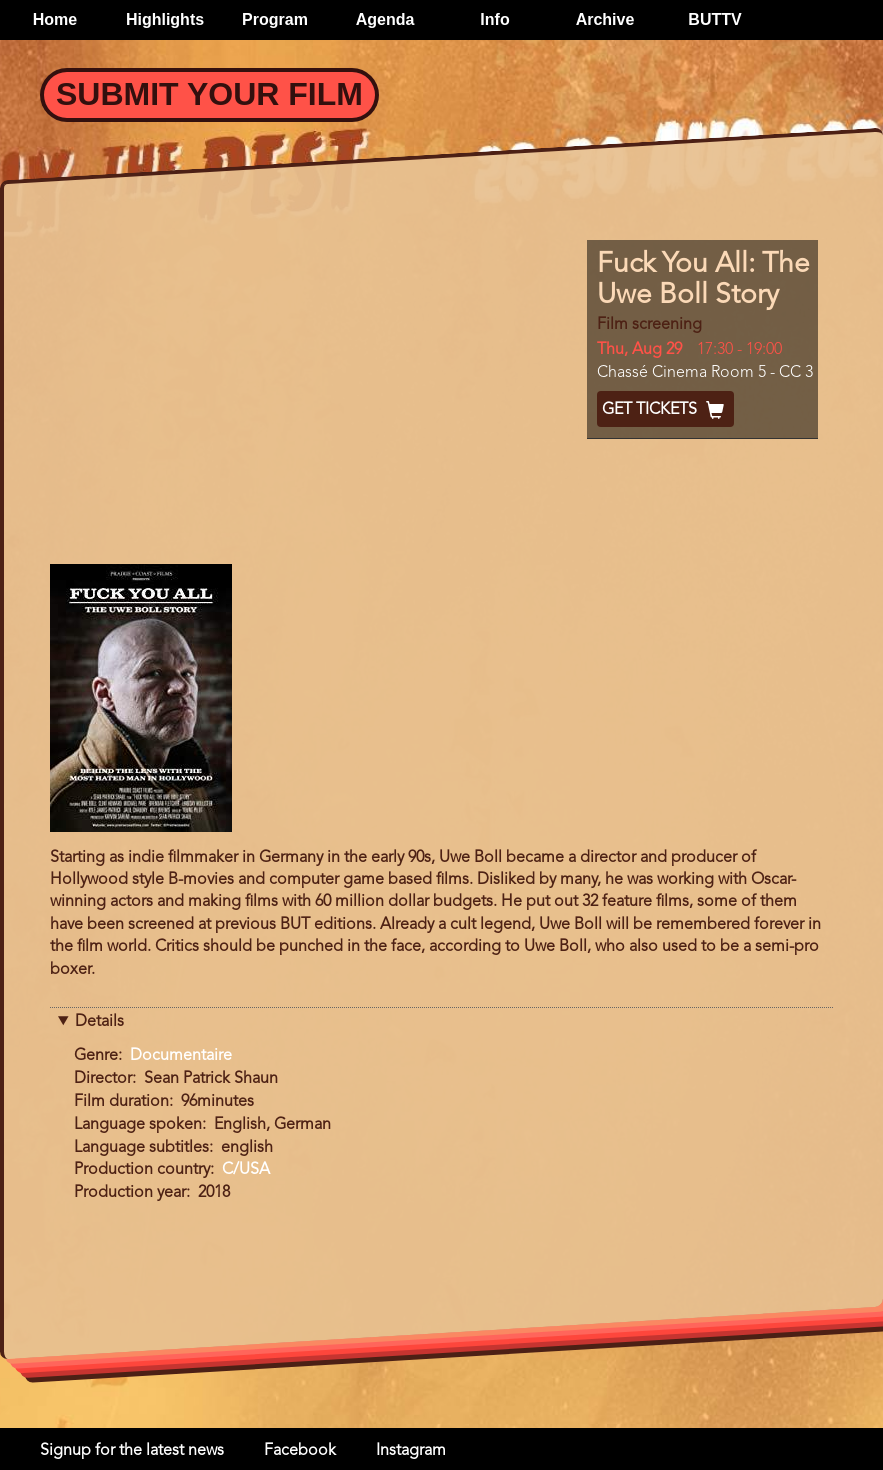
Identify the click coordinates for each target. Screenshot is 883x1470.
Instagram (411, 1451)
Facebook (300, 1451)
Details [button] (99, 1022)
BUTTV (714, 19)
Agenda (385, 19)
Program (275, 19)
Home (55, 19)
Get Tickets (665, 410)
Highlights (165, 19)
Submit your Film (209, 94)
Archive (605, 19)
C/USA (246, 1170)
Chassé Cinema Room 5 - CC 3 (705, 373)
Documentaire (181, 1056)
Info (494, 19)
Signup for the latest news (132, 1451)
